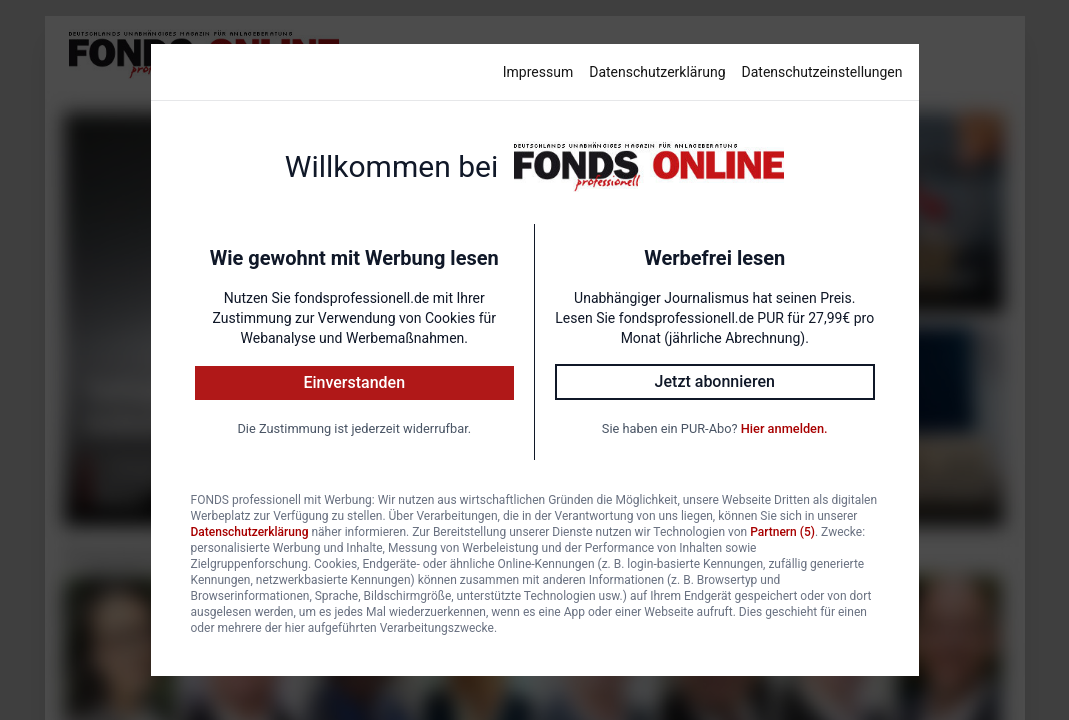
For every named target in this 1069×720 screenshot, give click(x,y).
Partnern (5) (782, 532)
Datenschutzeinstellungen (822, 72)
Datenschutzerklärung (657, 72)
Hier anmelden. (784, 428)
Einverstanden (354, 382)
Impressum (538, 72)
